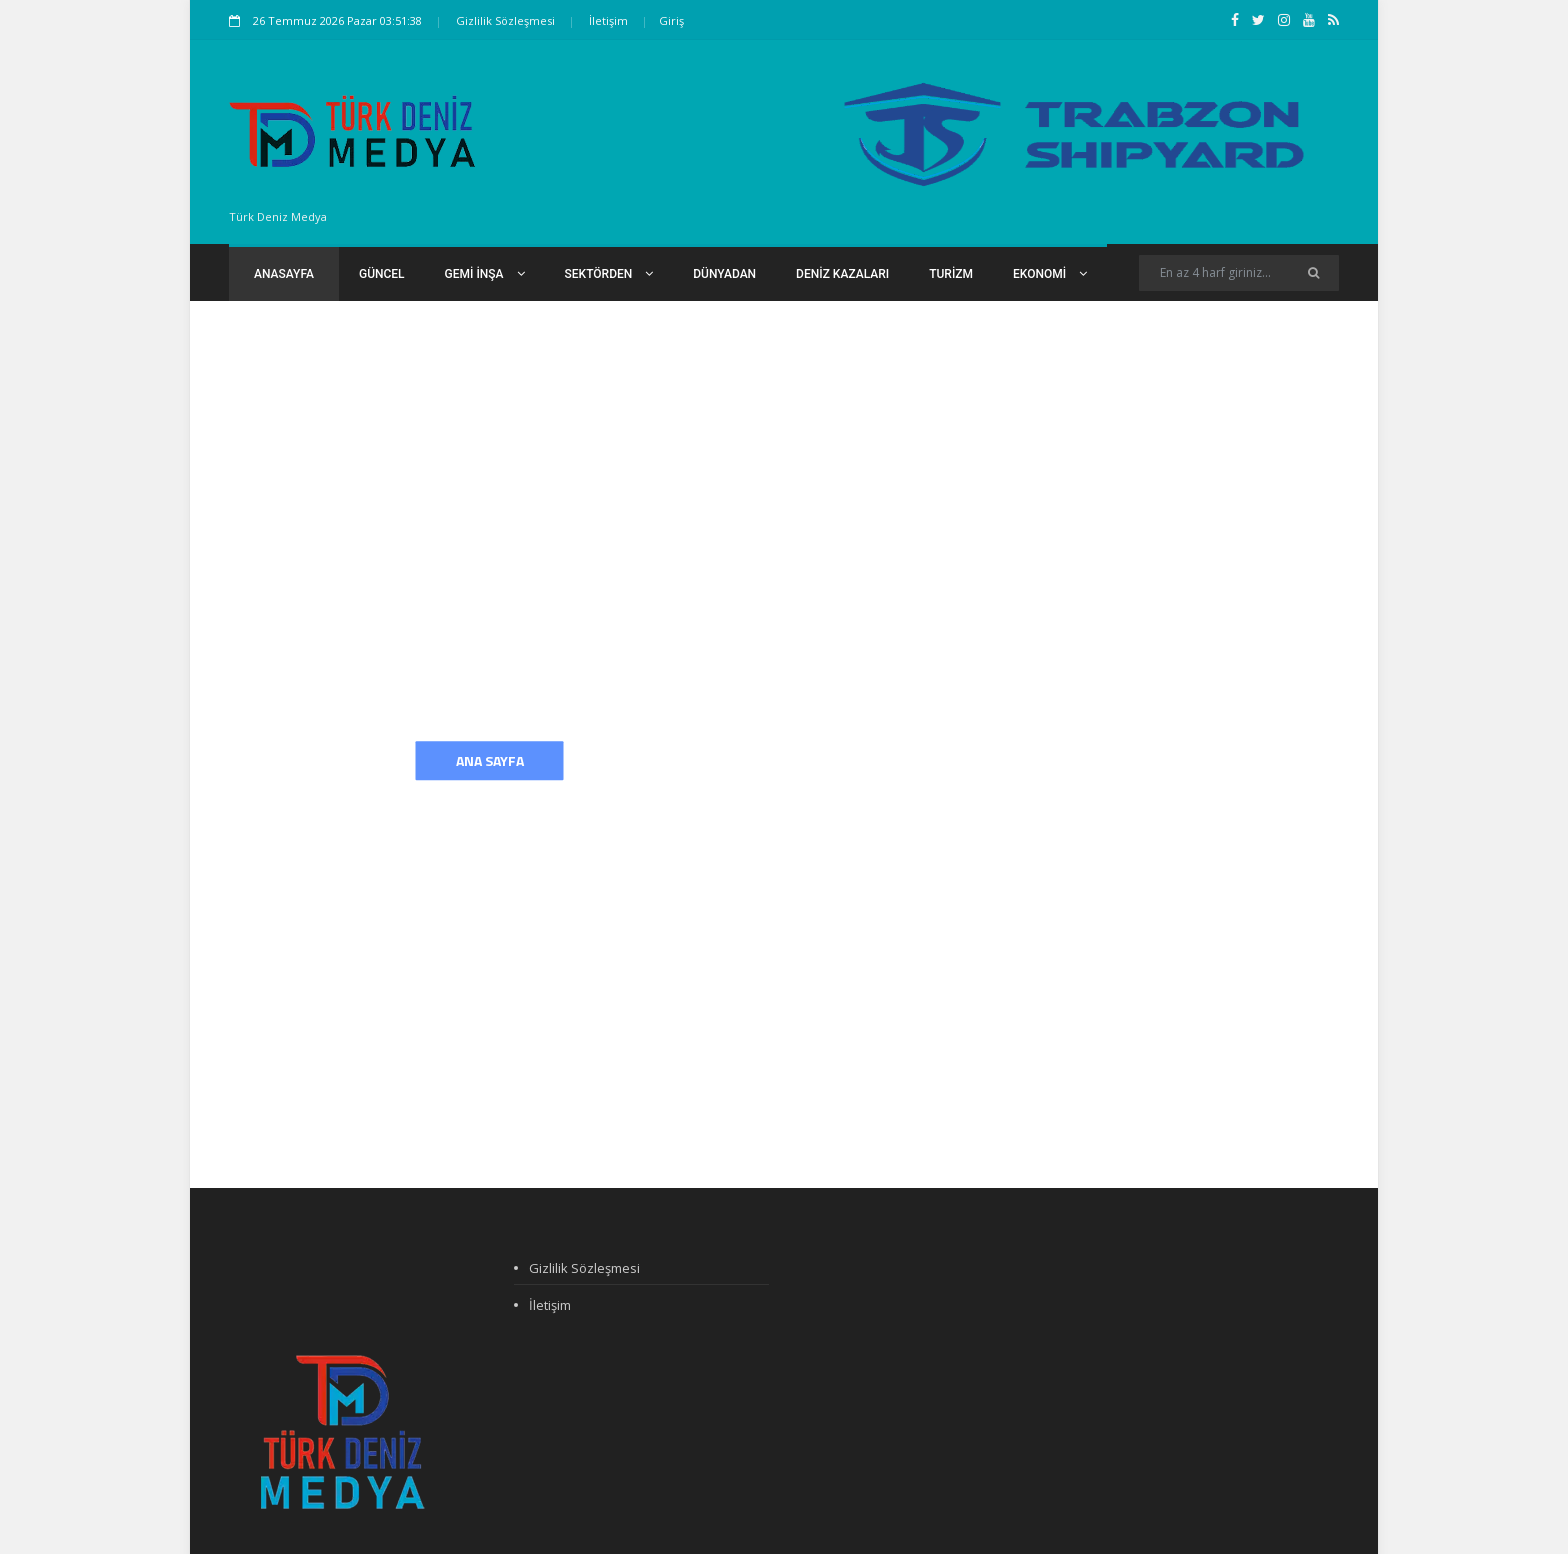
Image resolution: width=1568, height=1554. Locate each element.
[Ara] (1313, 273)
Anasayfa (284, 274)
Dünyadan (724, 274)
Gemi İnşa (485, 274)
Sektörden (609, 274)
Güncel (382, 274)
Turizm (951, 274)
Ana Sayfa (490, 760)
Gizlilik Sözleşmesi (505, 20)
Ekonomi (1050, 274)
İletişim (608, 20)
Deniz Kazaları (842, 274)
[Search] (1239, 273)
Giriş (671, 20)
